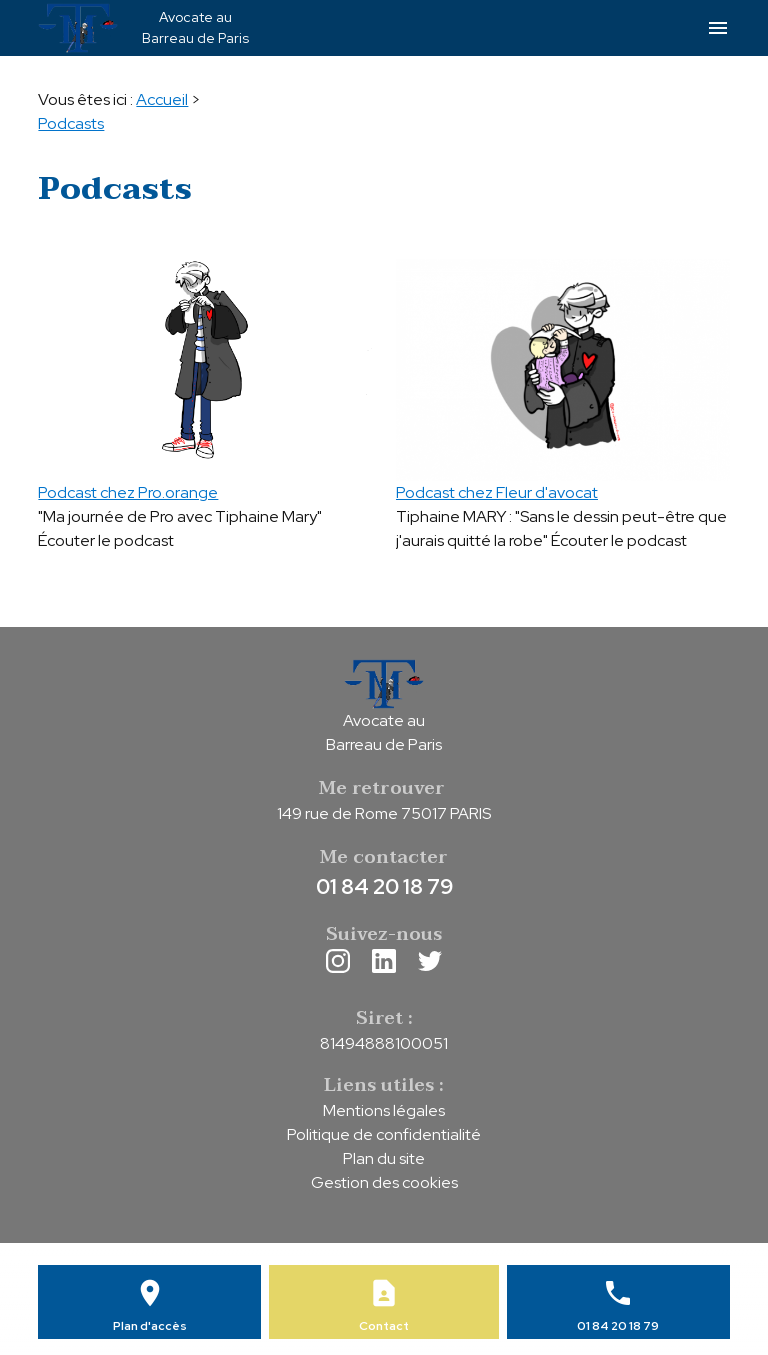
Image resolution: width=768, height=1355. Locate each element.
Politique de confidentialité (384, 1134)
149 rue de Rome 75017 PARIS (384, 813)
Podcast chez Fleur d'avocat (497, 492)
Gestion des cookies (384, 1182)
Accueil (162, 99)
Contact (384, 1326)
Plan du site (384, 1158)
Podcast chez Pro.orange (128, 492)
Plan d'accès (150, 1326)
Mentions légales (384, 1110)
